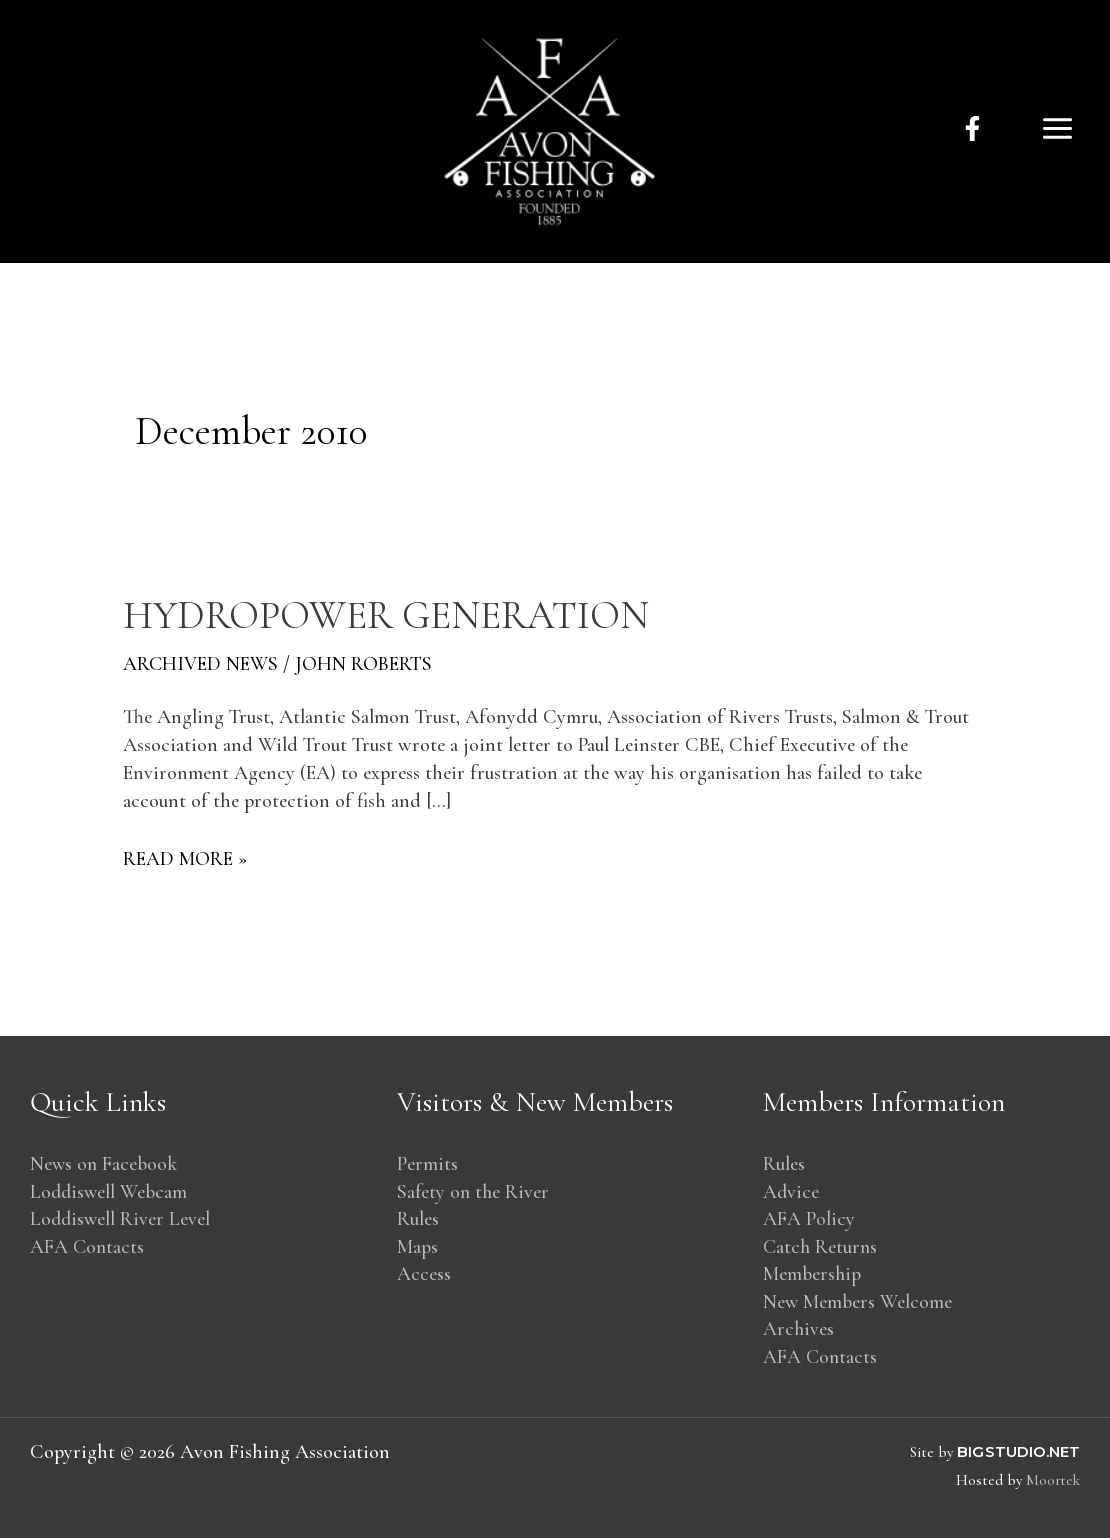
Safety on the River (474, 1192)
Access (424, 1276)
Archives (799, 1332)
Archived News (201, 663)
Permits (427, 1164)
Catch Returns (821, 1248)
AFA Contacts (88, 1248)
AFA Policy (809, 1220)
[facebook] (972, 128)
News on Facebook (104, 1164)
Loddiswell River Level (121, 1220)
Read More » (185, 857)
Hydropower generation (390, 615)
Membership (812, 1276)
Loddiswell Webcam (110, 1192)
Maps (417, 1248)
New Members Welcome (858, 1304)
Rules (418, 1220)
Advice (791, 1192)
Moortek (1052, 1482)
